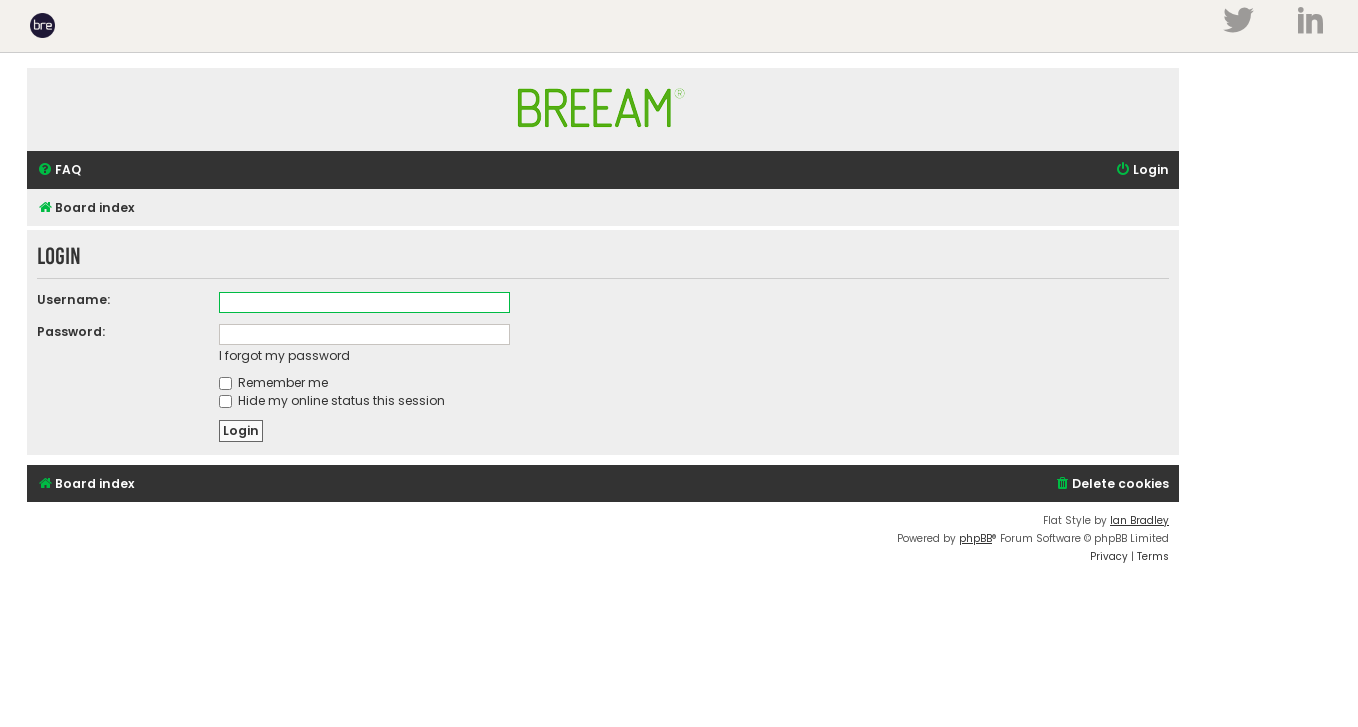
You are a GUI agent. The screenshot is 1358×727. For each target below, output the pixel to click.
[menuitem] (59, 170)
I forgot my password (284, 355)
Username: (73, 299)
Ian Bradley (1139, 520)
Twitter (1238, 20)
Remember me (273, 382)
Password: (71, 331)
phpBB (975, 538)
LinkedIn (1310, 20)
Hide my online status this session (332, 400)
